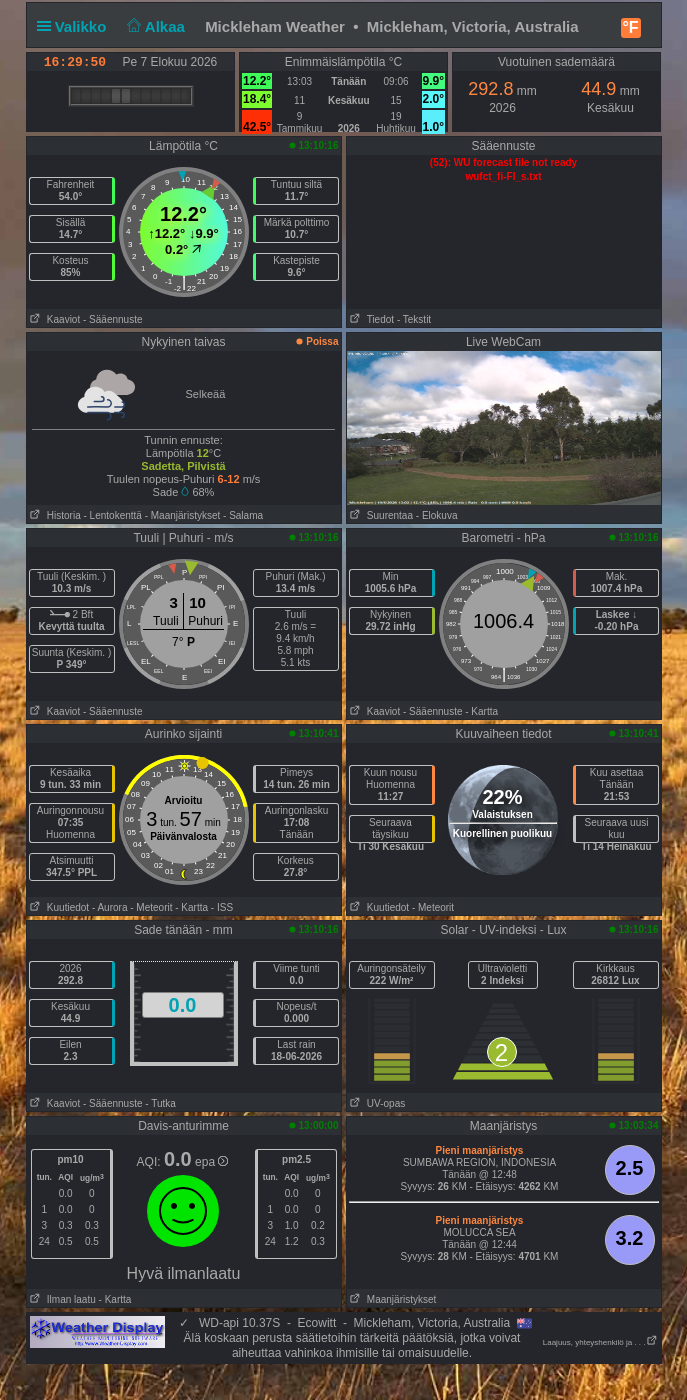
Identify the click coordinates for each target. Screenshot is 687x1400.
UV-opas (376, 1103)
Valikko (76, 26)
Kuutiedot (58, 907)
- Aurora (110, 907)
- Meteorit (151, 907)
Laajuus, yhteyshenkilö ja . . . (600, 1342)
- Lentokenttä (113, 515)
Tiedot (371, 319)
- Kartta (481, 711)
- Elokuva (437, 515)
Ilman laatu (61, 1299)
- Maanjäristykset (183, 515)
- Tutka (160, 1103)
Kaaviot (54, 319)
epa (211, 1162)
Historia (54, 515)
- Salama (243, 515)
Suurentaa (380, 515)
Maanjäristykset (392, 1299)
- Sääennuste (113, 319)
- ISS (222, 907)
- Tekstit (414, 319)
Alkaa (154, 26)
